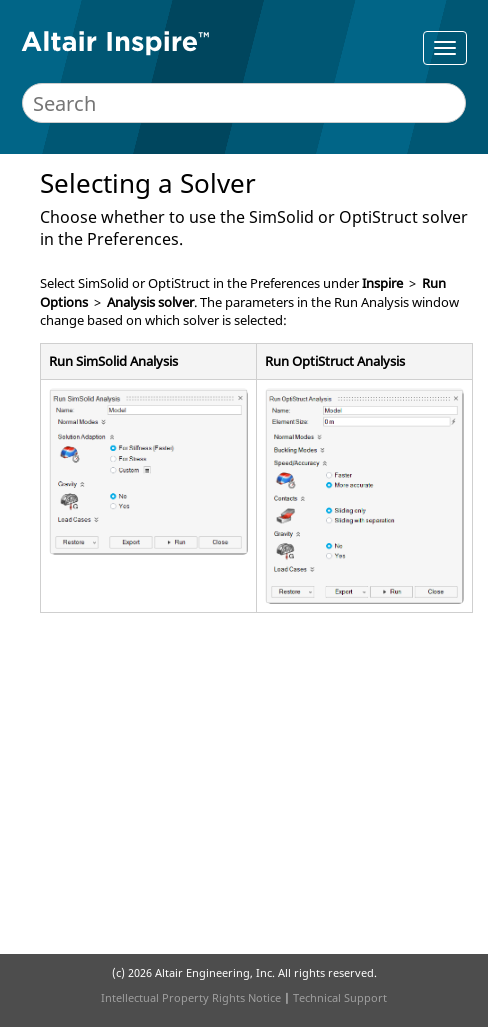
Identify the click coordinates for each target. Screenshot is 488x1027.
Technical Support (340, 997)
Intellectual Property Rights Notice (191, 997)
